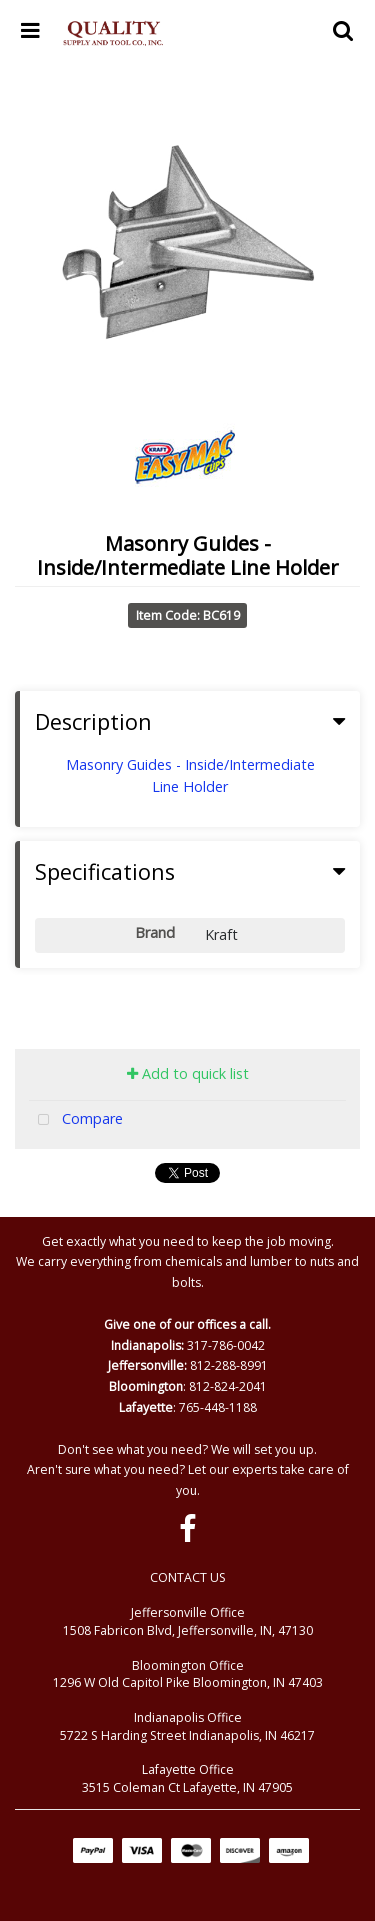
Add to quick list (188, 1073)
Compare (76, 1120)
